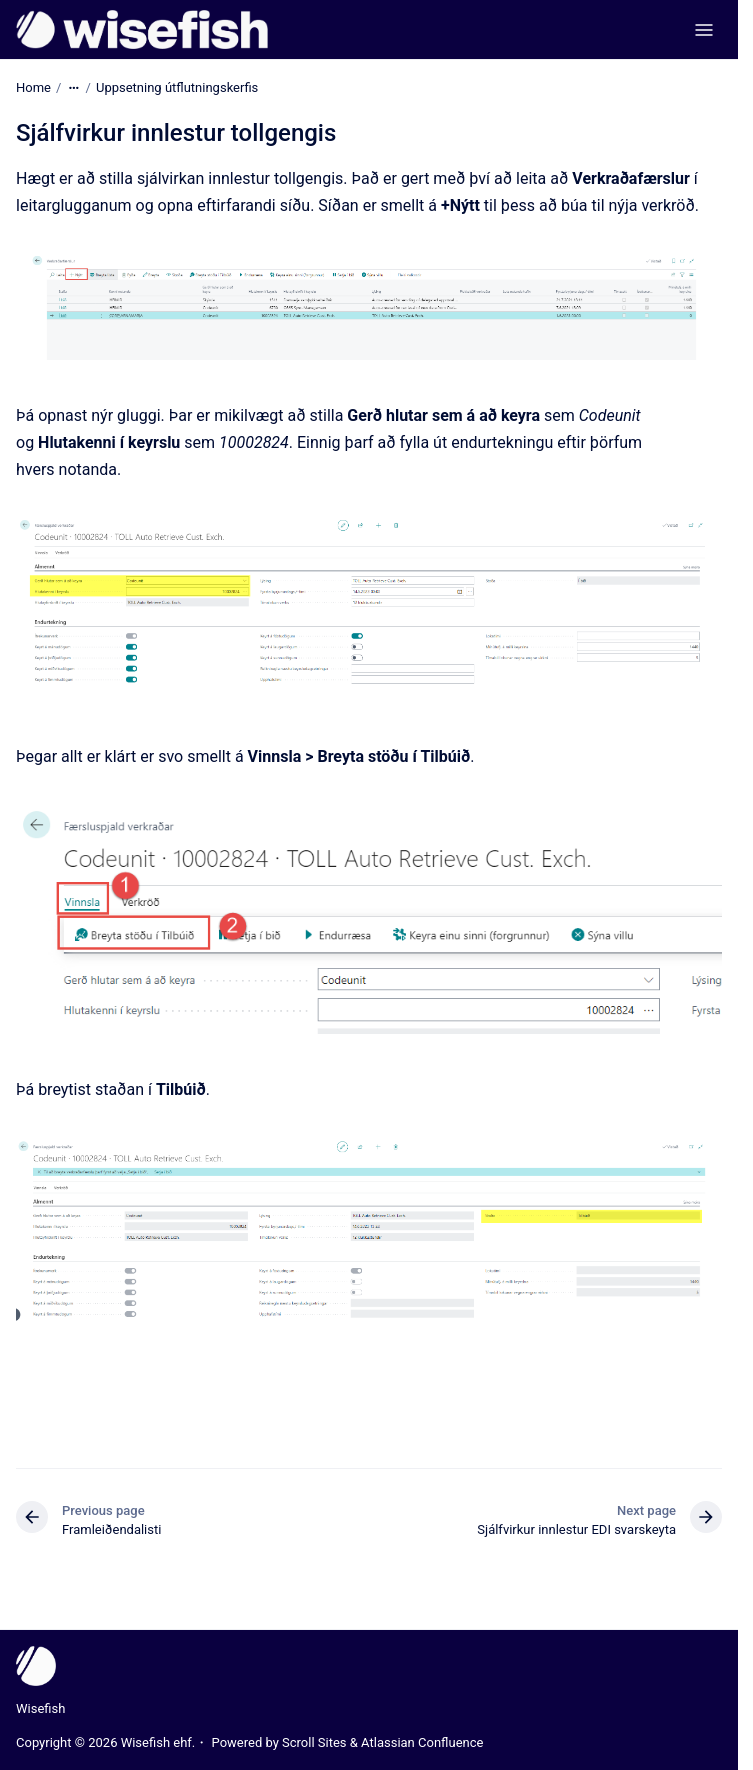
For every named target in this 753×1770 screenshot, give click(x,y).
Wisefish (40, 1708)
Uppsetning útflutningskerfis (177, 87)
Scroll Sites (314, 1742)
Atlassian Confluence (422, 1742)
